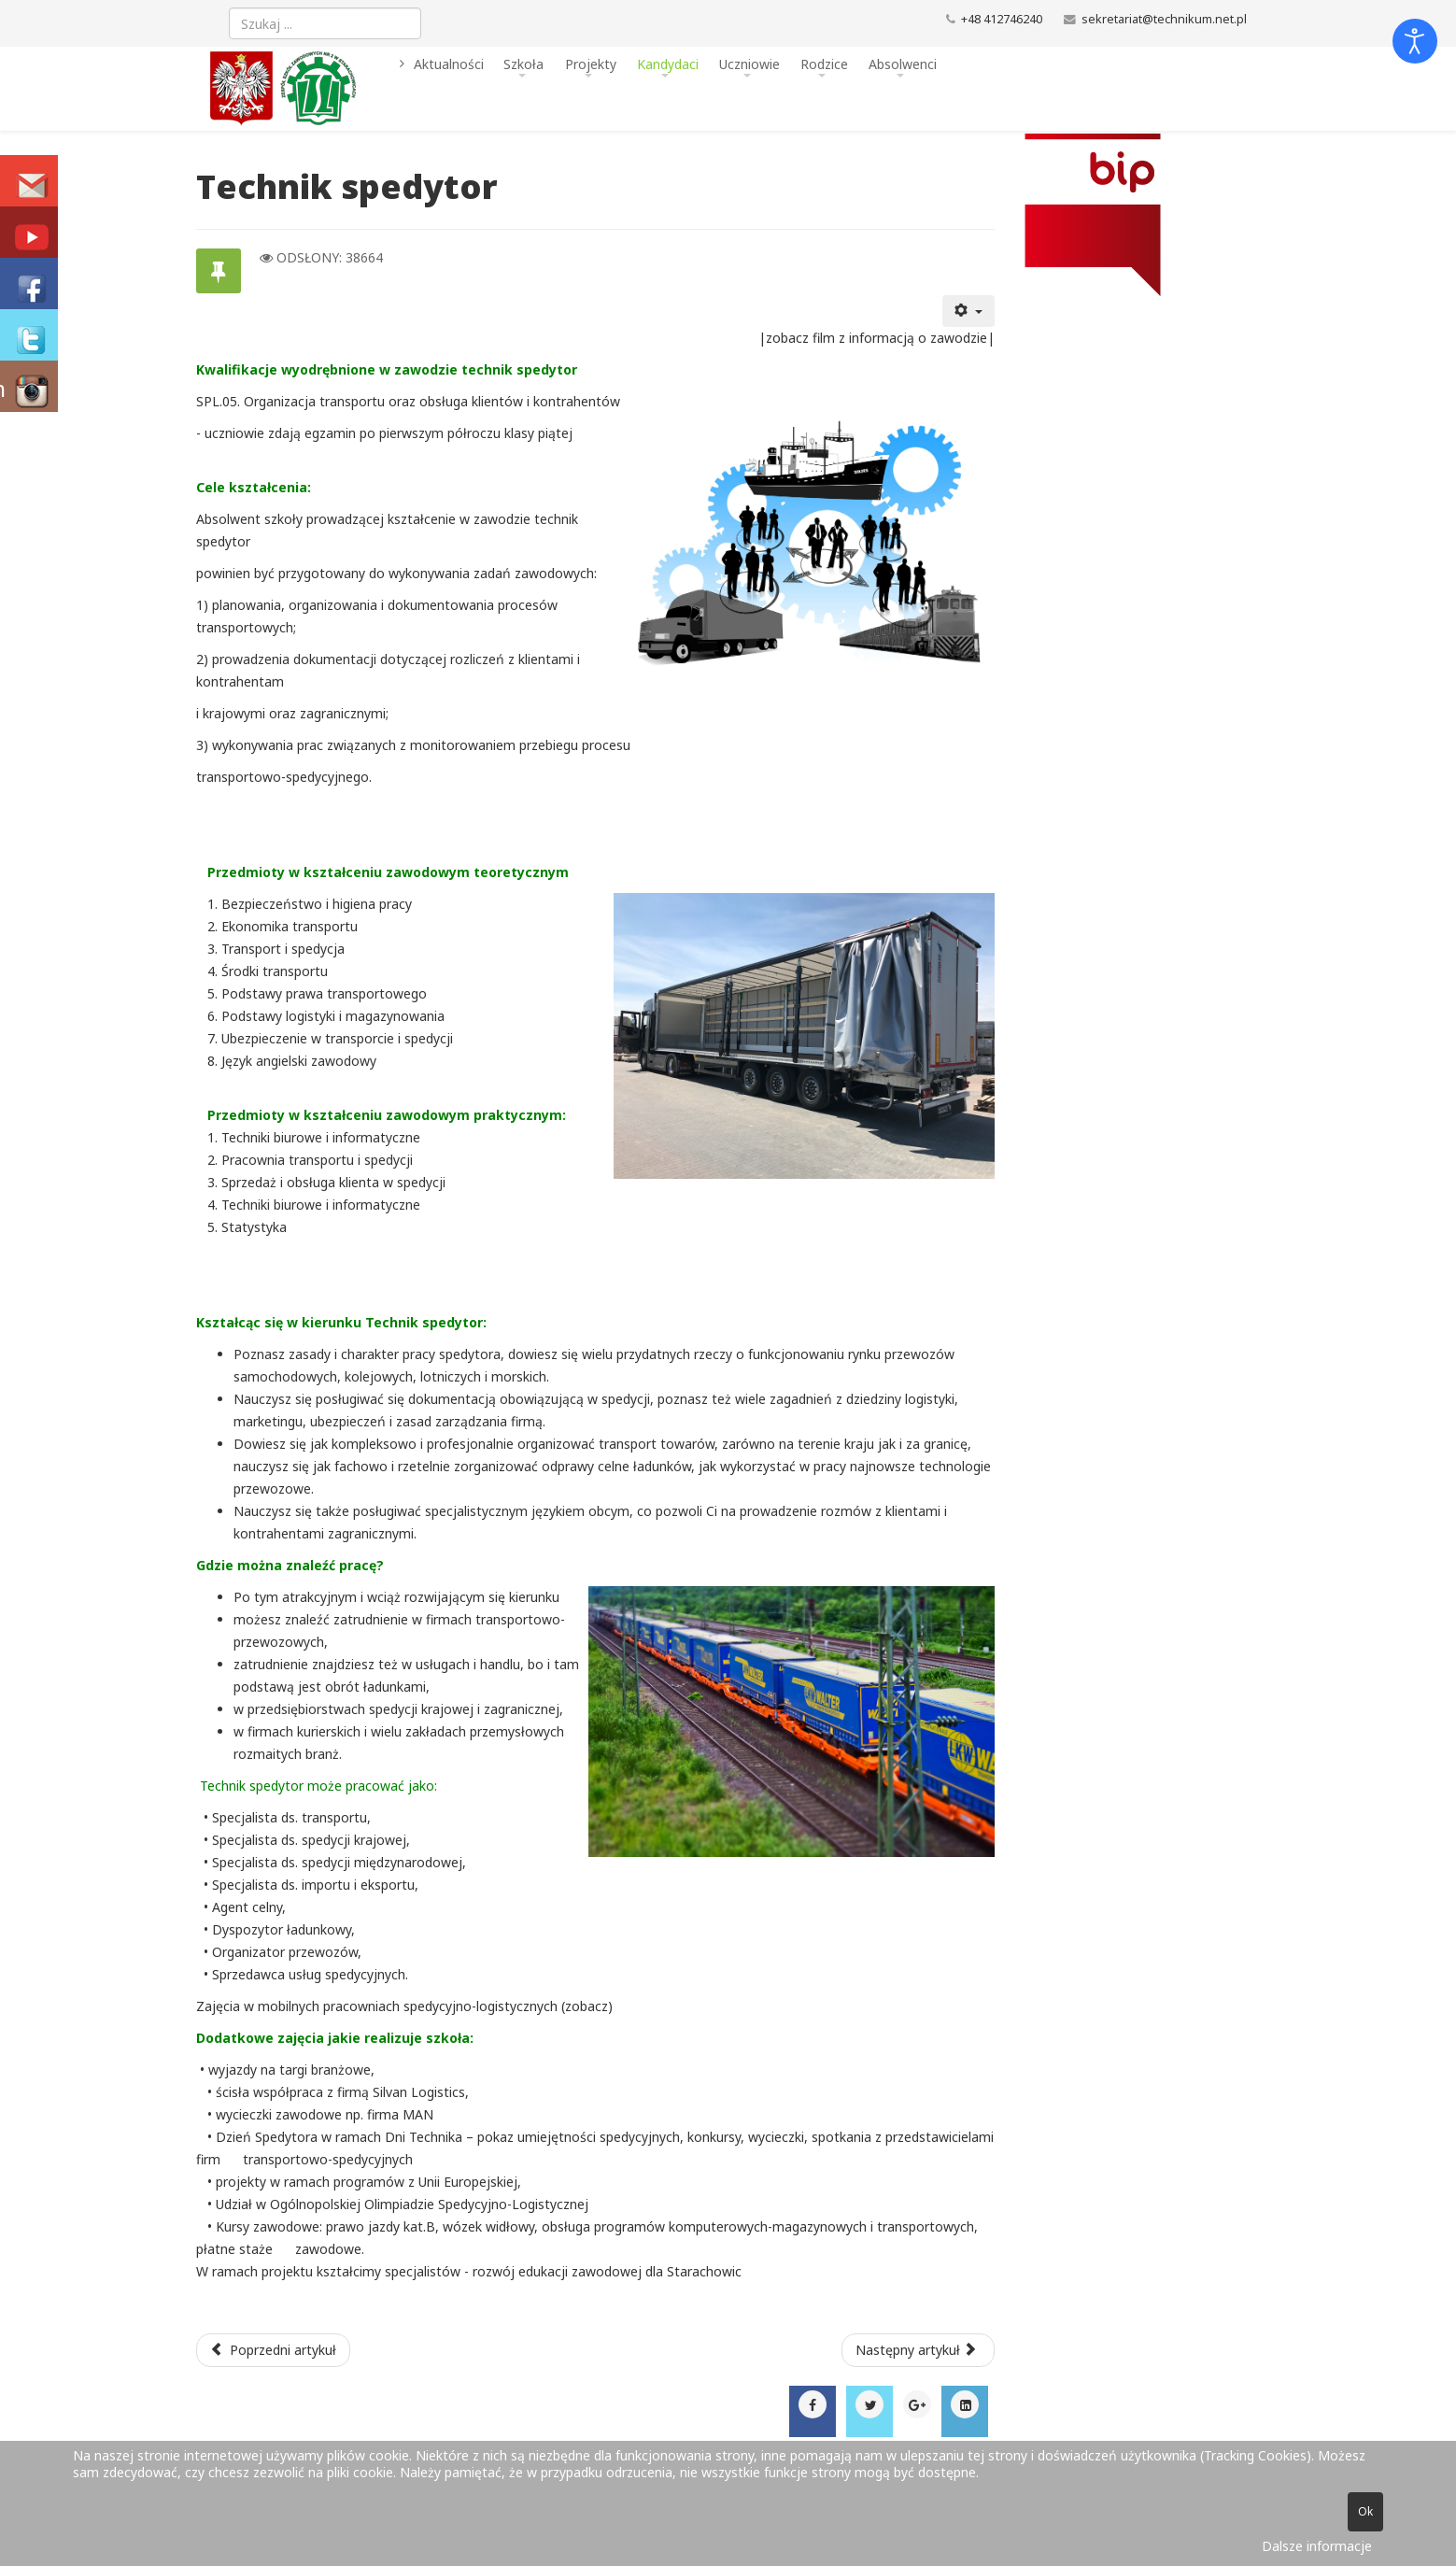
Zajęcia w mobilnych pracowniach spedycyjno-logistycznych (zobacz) (404, 2006)
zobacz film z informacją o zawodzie (876, 338)
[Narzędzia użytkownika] (968, 311)
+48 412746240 (1001, 19)
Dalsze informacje (1317, 2546)
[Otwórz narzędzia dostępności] (1414, 41)
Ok (1365, 2511)
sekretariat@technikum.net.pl (1164, 19)
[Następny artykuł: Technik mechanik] (918, 2350)
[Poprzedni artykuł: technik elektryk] (273, 2350)
